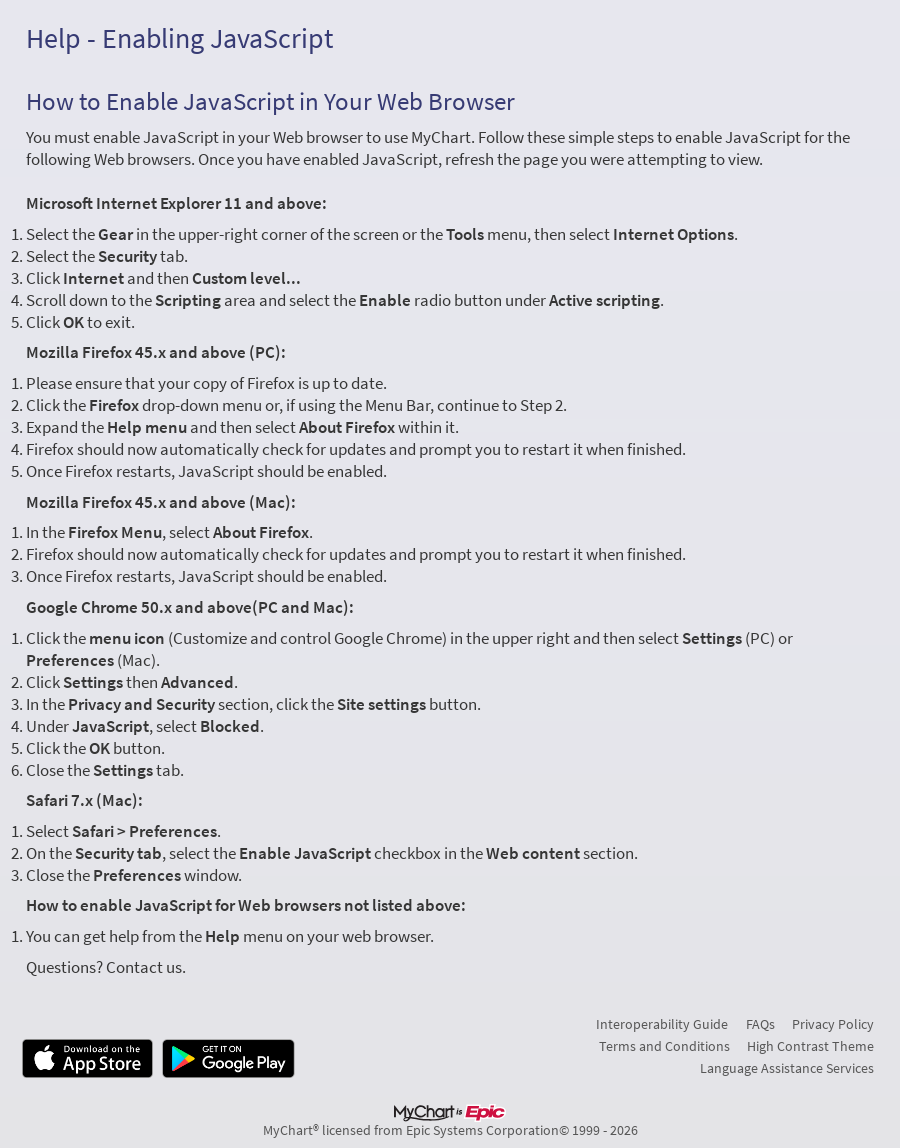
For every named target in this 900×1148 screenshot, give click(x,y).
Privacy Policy (833, 1024)
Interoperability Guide (662, 1024)
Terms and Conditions (664, 1046)
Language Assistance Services (787, 1068)
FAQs (760, 1024)
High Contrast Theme (810, 1046)
